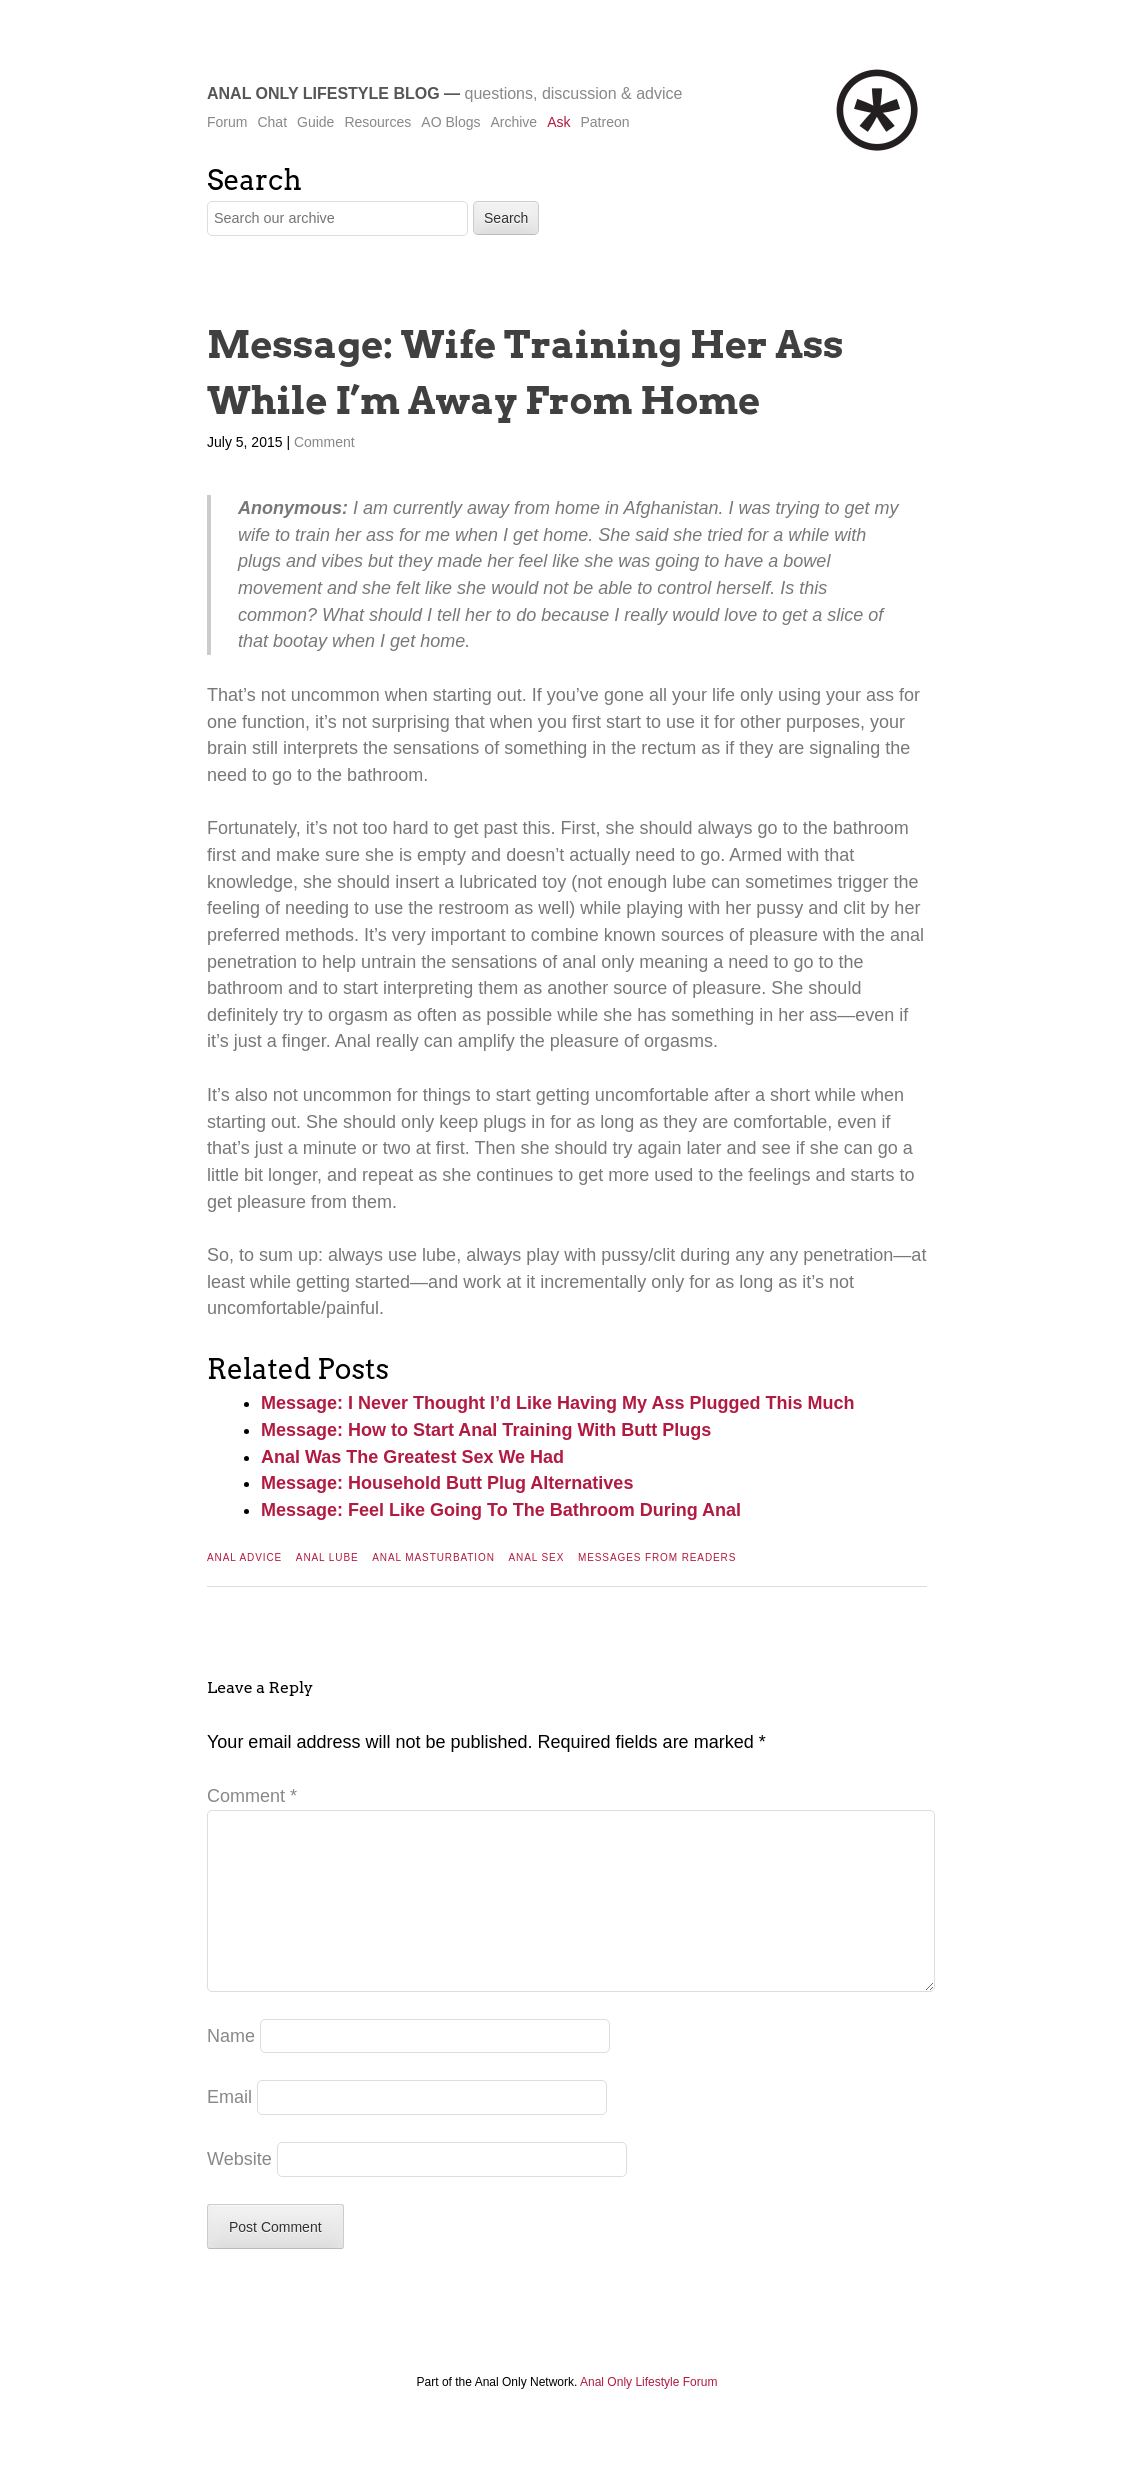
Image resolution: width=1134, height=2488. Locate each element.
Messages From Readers (657, 1557)
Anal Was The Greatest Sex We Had (412, 1457)
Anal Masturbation (433, 1557)
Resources (377, 122)
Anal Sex (537, 1557)
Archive (513, 122)
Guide (315, 122)
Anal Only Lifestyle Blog (323, 93)
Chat (272, 122)
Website (239, 2191)
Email (229, 2129)
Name (231, 2068)
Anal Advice (244, 1557)
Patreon (604, 122)
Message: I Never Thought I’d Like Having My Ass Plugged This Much (557, 1403)
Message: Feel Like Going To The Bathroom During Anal (501, 1510)
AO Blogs (450, 122)
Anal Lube (327, 1557)
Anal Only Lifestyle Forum (648, 2414)
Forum (227, 122)
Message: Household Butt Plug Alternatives (447, 1483)
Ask (558, 122)
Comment (324, 442)
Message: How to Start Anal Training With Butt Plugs (486, 1430)
